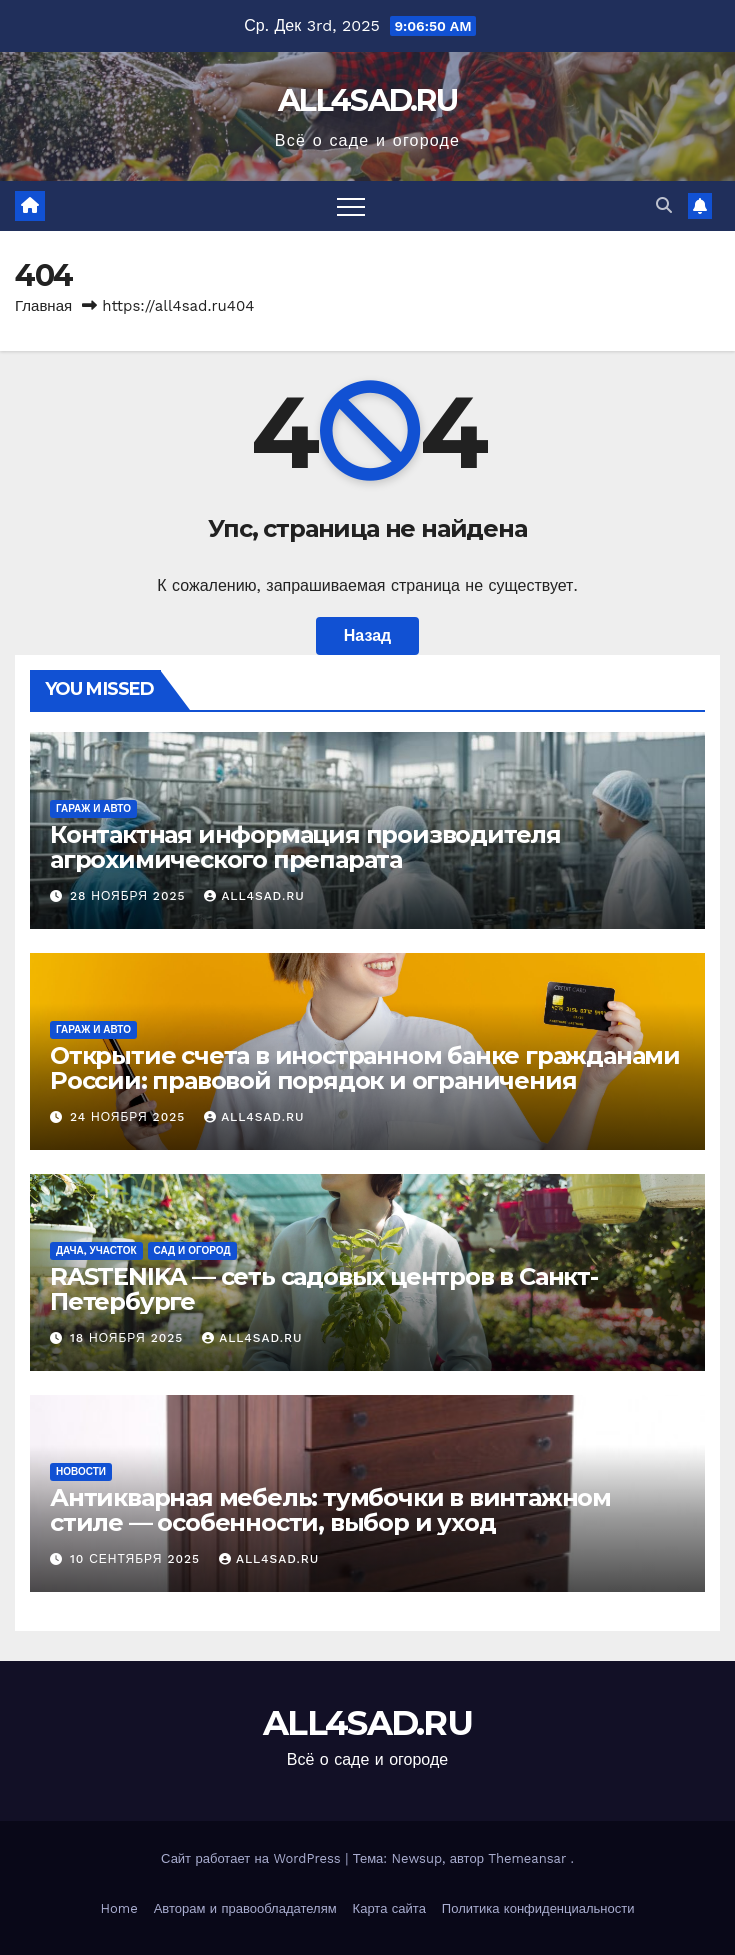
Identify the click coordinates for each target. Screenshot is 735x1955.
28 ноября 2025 (130, 896)
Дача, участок (96, 1250)
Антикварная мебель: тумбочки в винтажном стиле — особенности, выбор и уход (330, 1510)
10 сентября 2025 (137, 1559)
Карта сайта (389, 1908)
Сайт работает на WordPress (253, 1858)
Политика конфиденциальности (538, 1908)
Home (119, 1908)
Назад (367, 635)
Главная (43, 306)
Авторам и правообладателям (245, 1908)
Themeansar (527, 1858)
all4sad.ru (254, 896)
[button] (664, 205)
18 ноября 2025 (129, 1338)
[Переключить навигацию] (351, 206)
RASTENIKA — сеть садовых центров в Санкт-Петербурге (324, 1289)
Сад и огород (192, 1250)
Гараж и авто (93, 808)
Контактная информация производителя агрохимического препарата (305, 847)
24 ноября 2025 (130, 1117)
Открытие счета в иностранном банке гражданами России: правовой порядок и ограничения (365, 1068)
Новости (81, 1471)
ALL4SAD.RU (367, 100)
